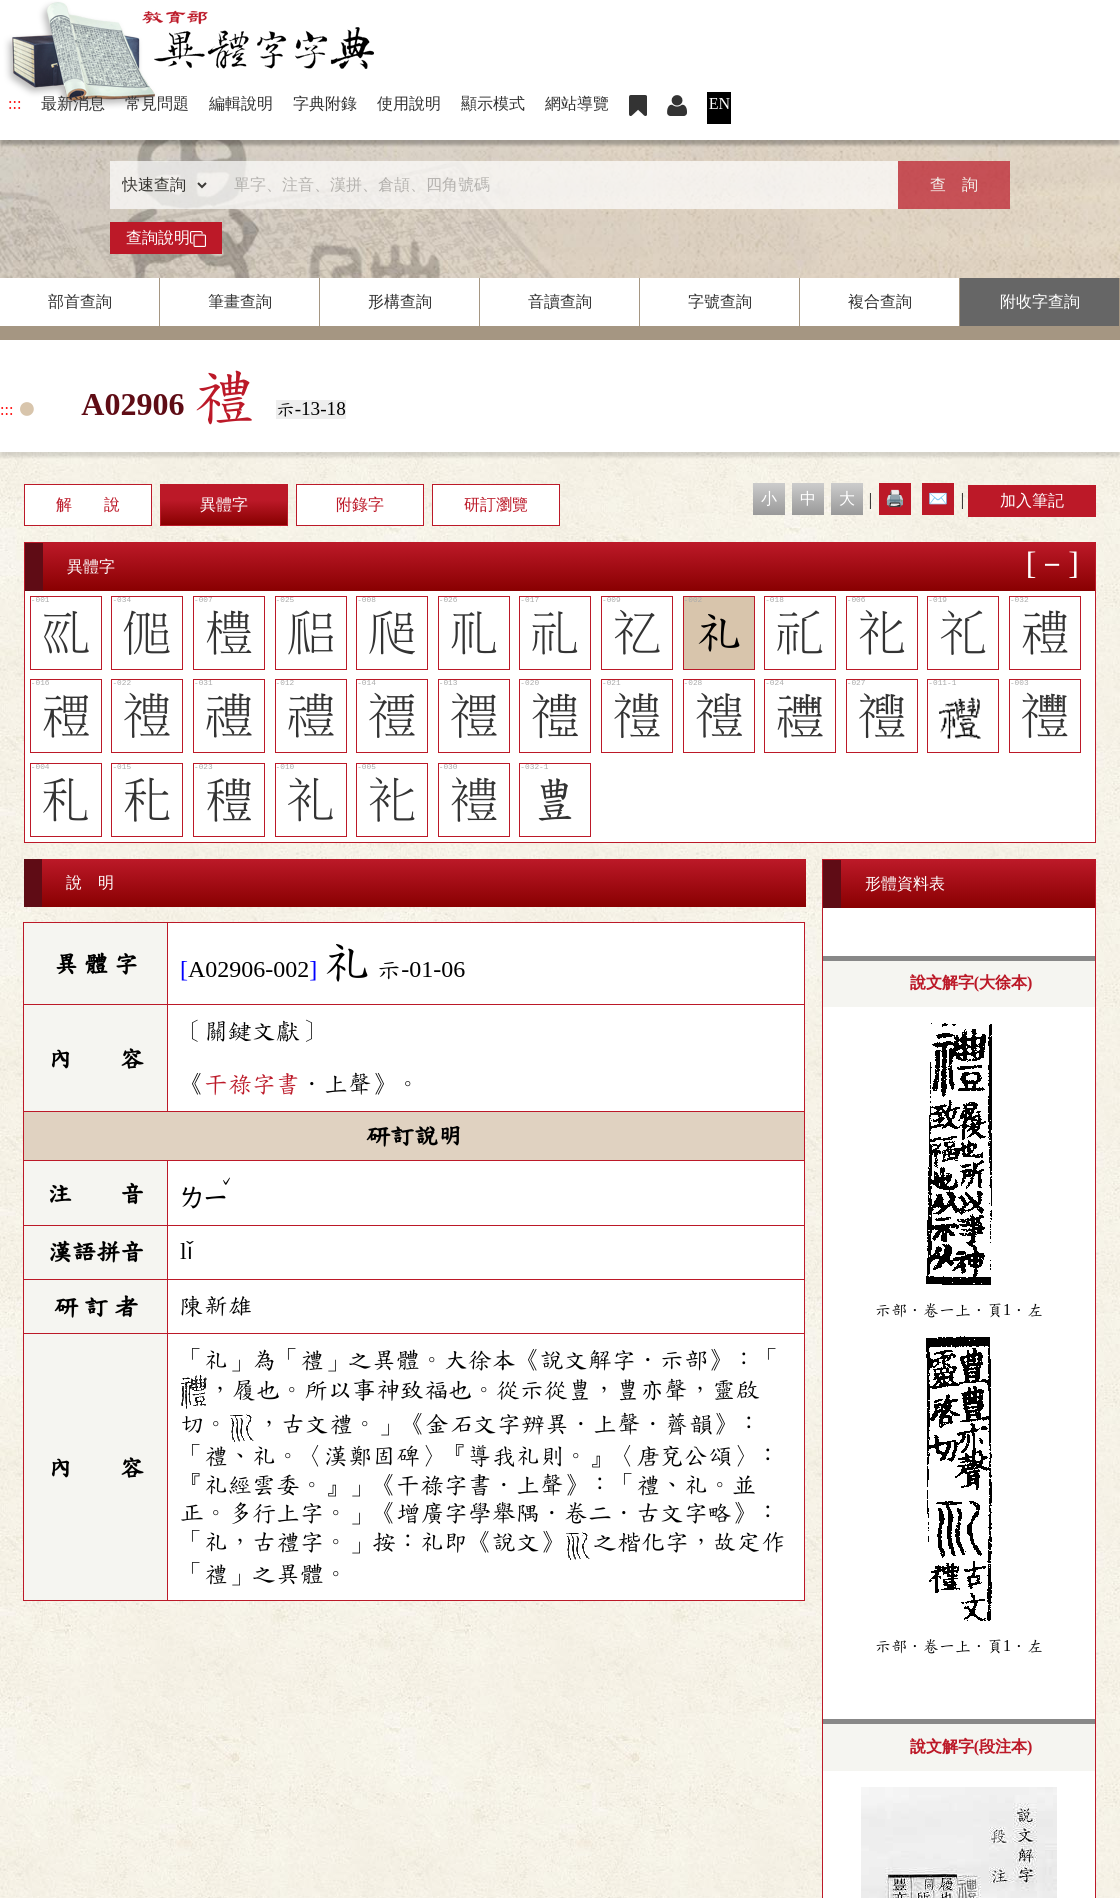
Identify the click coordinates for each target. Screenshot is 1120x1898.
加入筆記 (1032, 500)
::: (14, 103)
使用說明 (409, 103)
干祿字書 (252, 1084)
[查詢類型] (160, 185)
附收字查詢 (1040, 301)
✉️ (938, 498)
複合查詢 (880, 301)
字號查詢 (720, 301)
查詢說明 (166, 238)
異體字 (224, 504)
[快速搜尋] (553, 185)
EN (719, 103)
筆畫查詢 (240, 301)
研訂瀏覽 (496, 504)
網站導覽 (577, 103)
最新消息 (73, 103)
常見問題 (157, 103)
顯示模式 (493, 103)
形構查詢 (400, 301)
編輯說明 (241, 103)
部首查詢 (80, 301)
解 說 (88, 504)
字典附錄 (325, 103)
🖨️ (895, 498)
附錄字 (360, 504)
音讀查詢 (560, 301)
